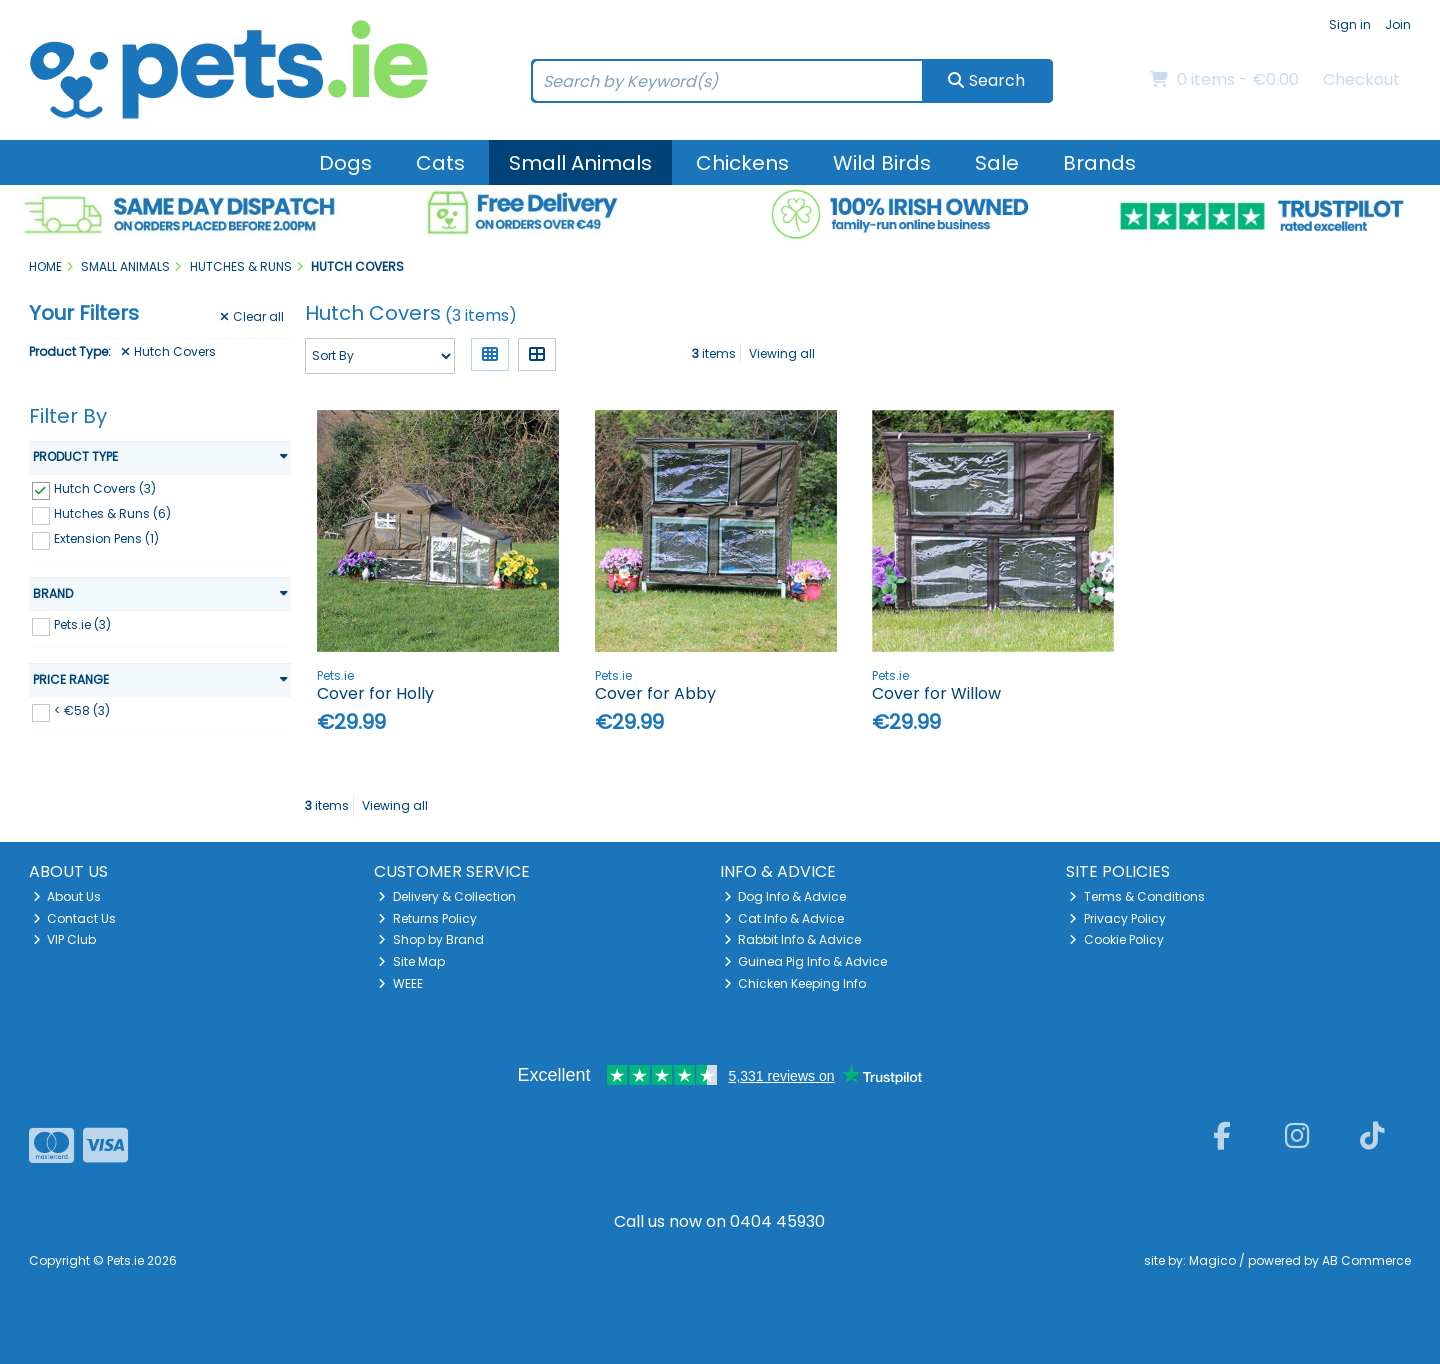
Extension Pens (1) (106, 538)
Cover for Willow (936, 693)
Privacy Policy (1117, 918)
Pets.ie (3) (82, 624)
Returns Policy (427, 918)
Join (1398, 24)
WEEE (400, 983)
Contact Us (75, 918)
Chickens (742, 163)
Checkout (1361, 79)
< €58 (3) (82, 710)
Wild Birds (882, 163)
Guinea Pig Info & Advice (806, 961)
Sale (997, 163)
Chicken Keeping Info (795, 983)
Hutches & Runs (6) (112, 513)
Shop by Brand (431, 939)
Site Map (411, 961)
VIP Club (65, 939)
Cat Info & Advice (784, 918)
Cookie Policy (1116, 939)
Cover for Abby (655, 693)
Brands (1099, 163)
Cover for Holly (375, 693)
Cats (440, 163)
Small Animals (580, 163)
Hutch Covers (168, 352)
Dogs (345, 163)
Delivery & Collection (447, 896)
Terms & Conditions (1137, 896)
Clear (252, 317)
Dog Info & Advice (785, 896)
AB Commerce (1366, 1260)
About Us (67, 896)
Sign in (1350, 24)
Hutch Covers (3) (105, 488)
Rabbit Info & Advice (793, 939)
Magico (1212, 1260)
